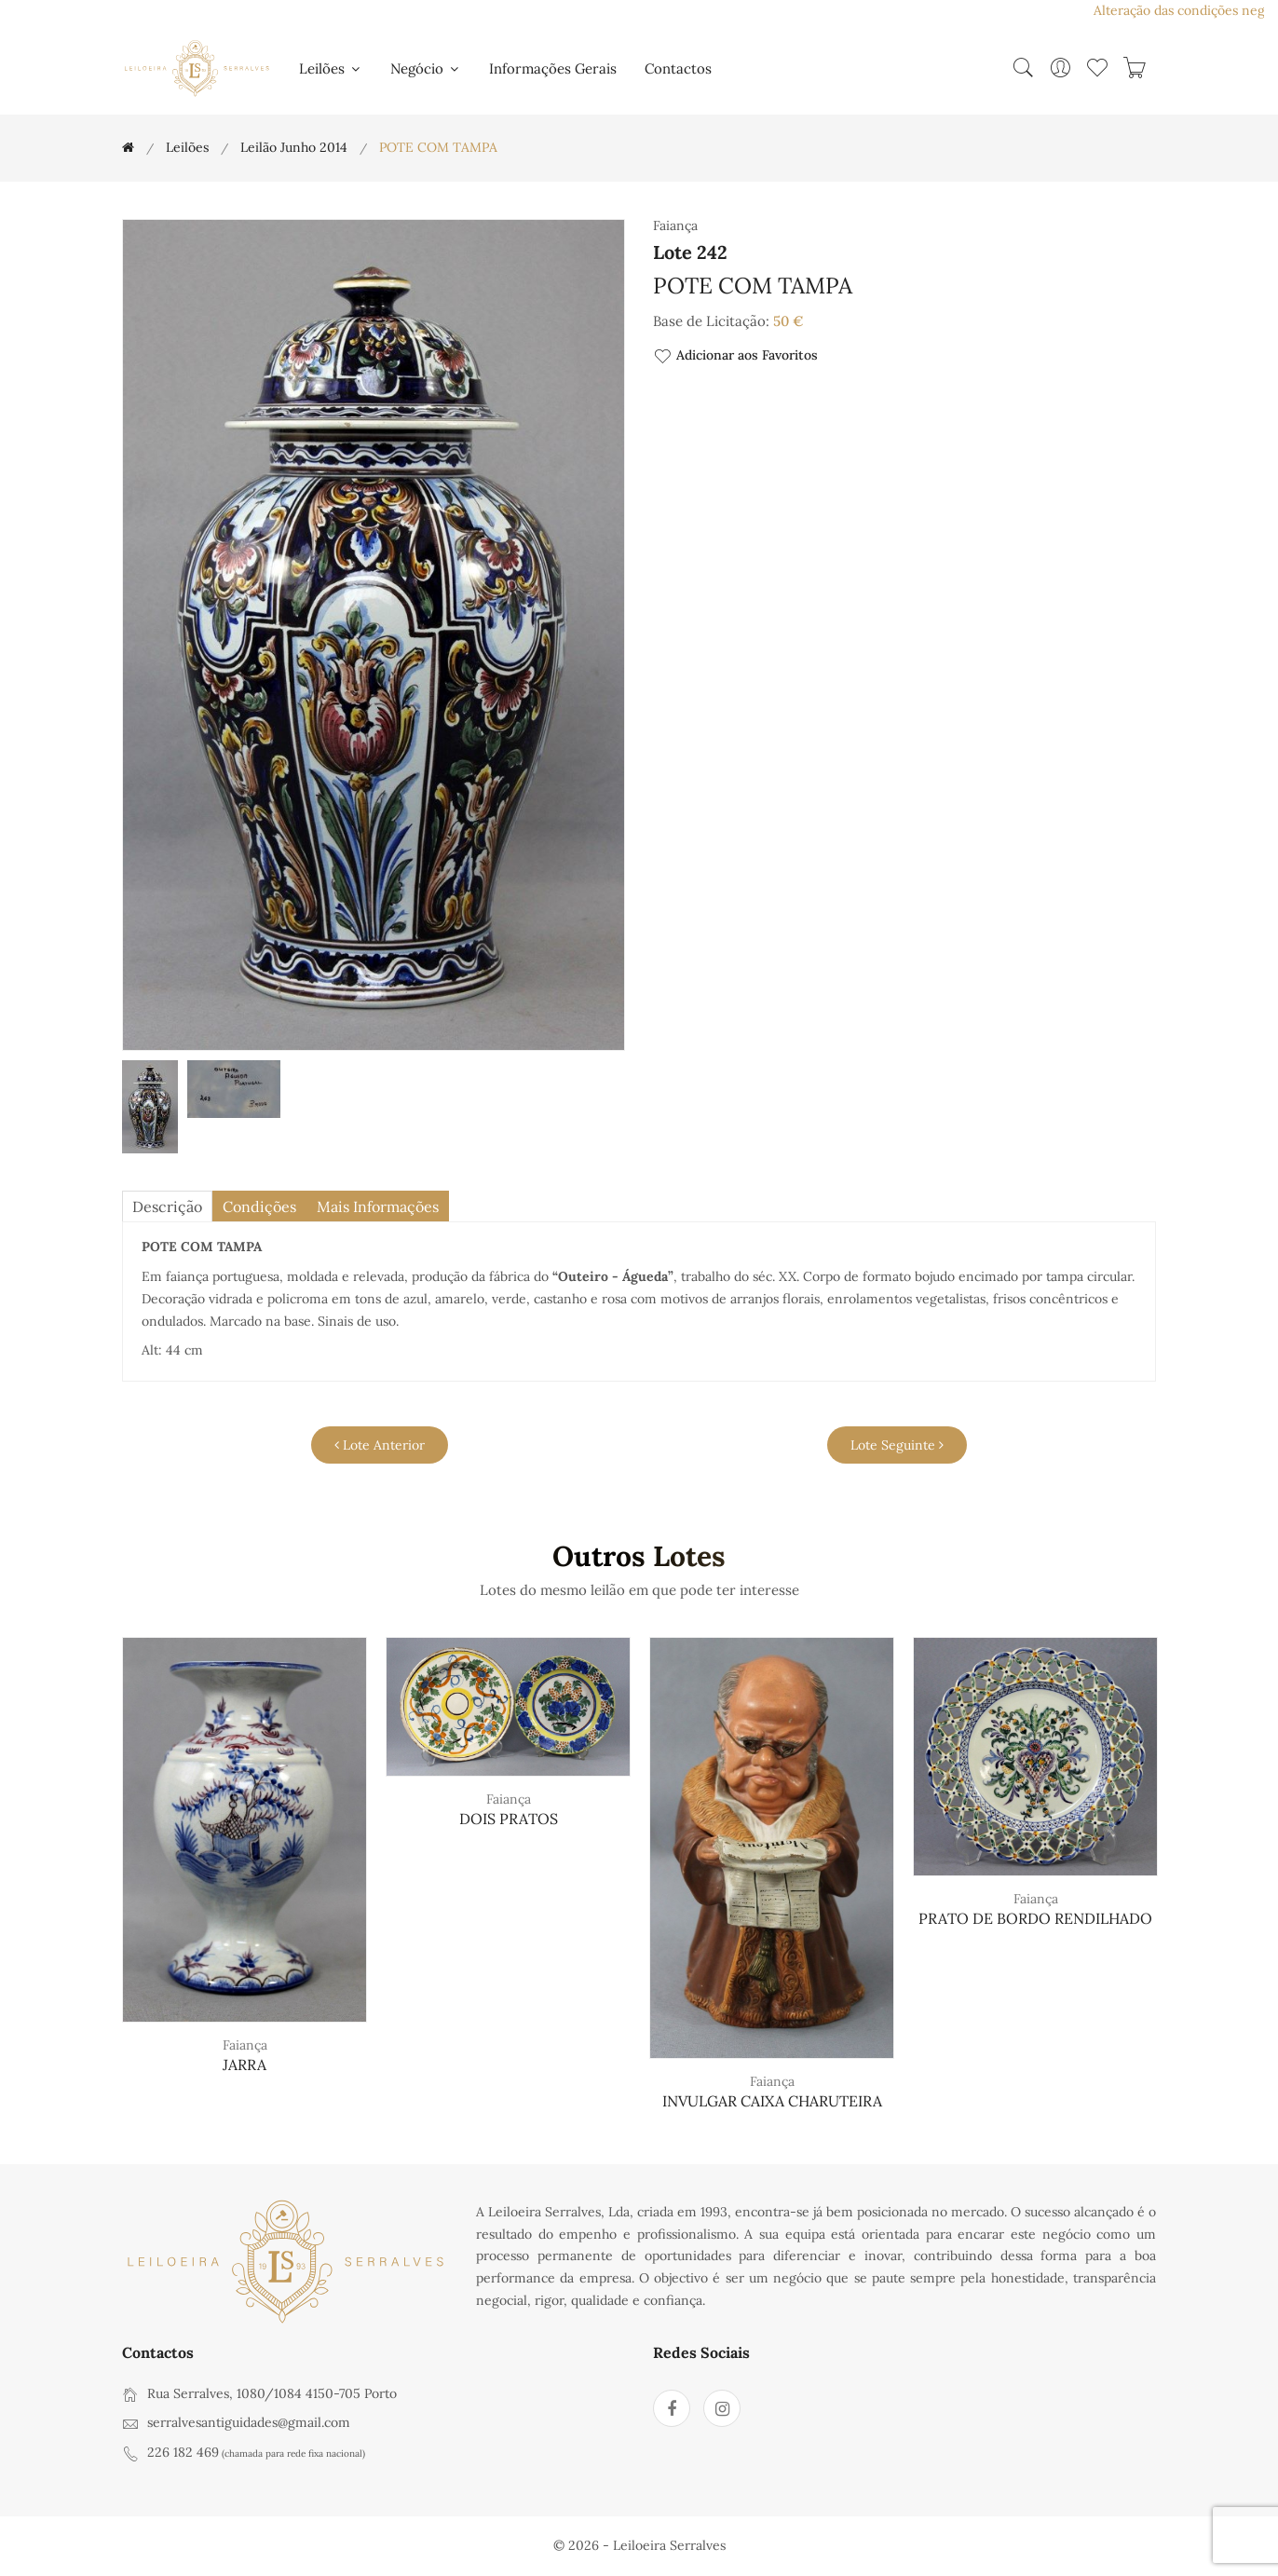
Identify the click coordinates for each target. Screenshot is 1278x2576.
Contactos (678, 68)
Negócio (425, 68)
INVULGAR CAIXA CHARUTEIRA (772, 2101)
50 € (788, 321)
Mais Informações (378, 1206)
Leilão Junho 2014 (293, 147)
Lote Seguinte (897, 1445)
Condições (259, 1206)
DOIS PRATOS (508, 1818)
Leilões (330, 68)
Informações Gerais (553, 68)
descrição (167, 1206)
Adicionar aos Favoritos (735, 356)
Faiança (245, 2045)
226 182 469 (183, 2452)
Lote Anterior (379, 1445)
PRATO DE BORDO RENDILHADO (1035, 1918)
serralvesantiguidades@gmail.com (248, 2422)
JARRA (244, 2064)
